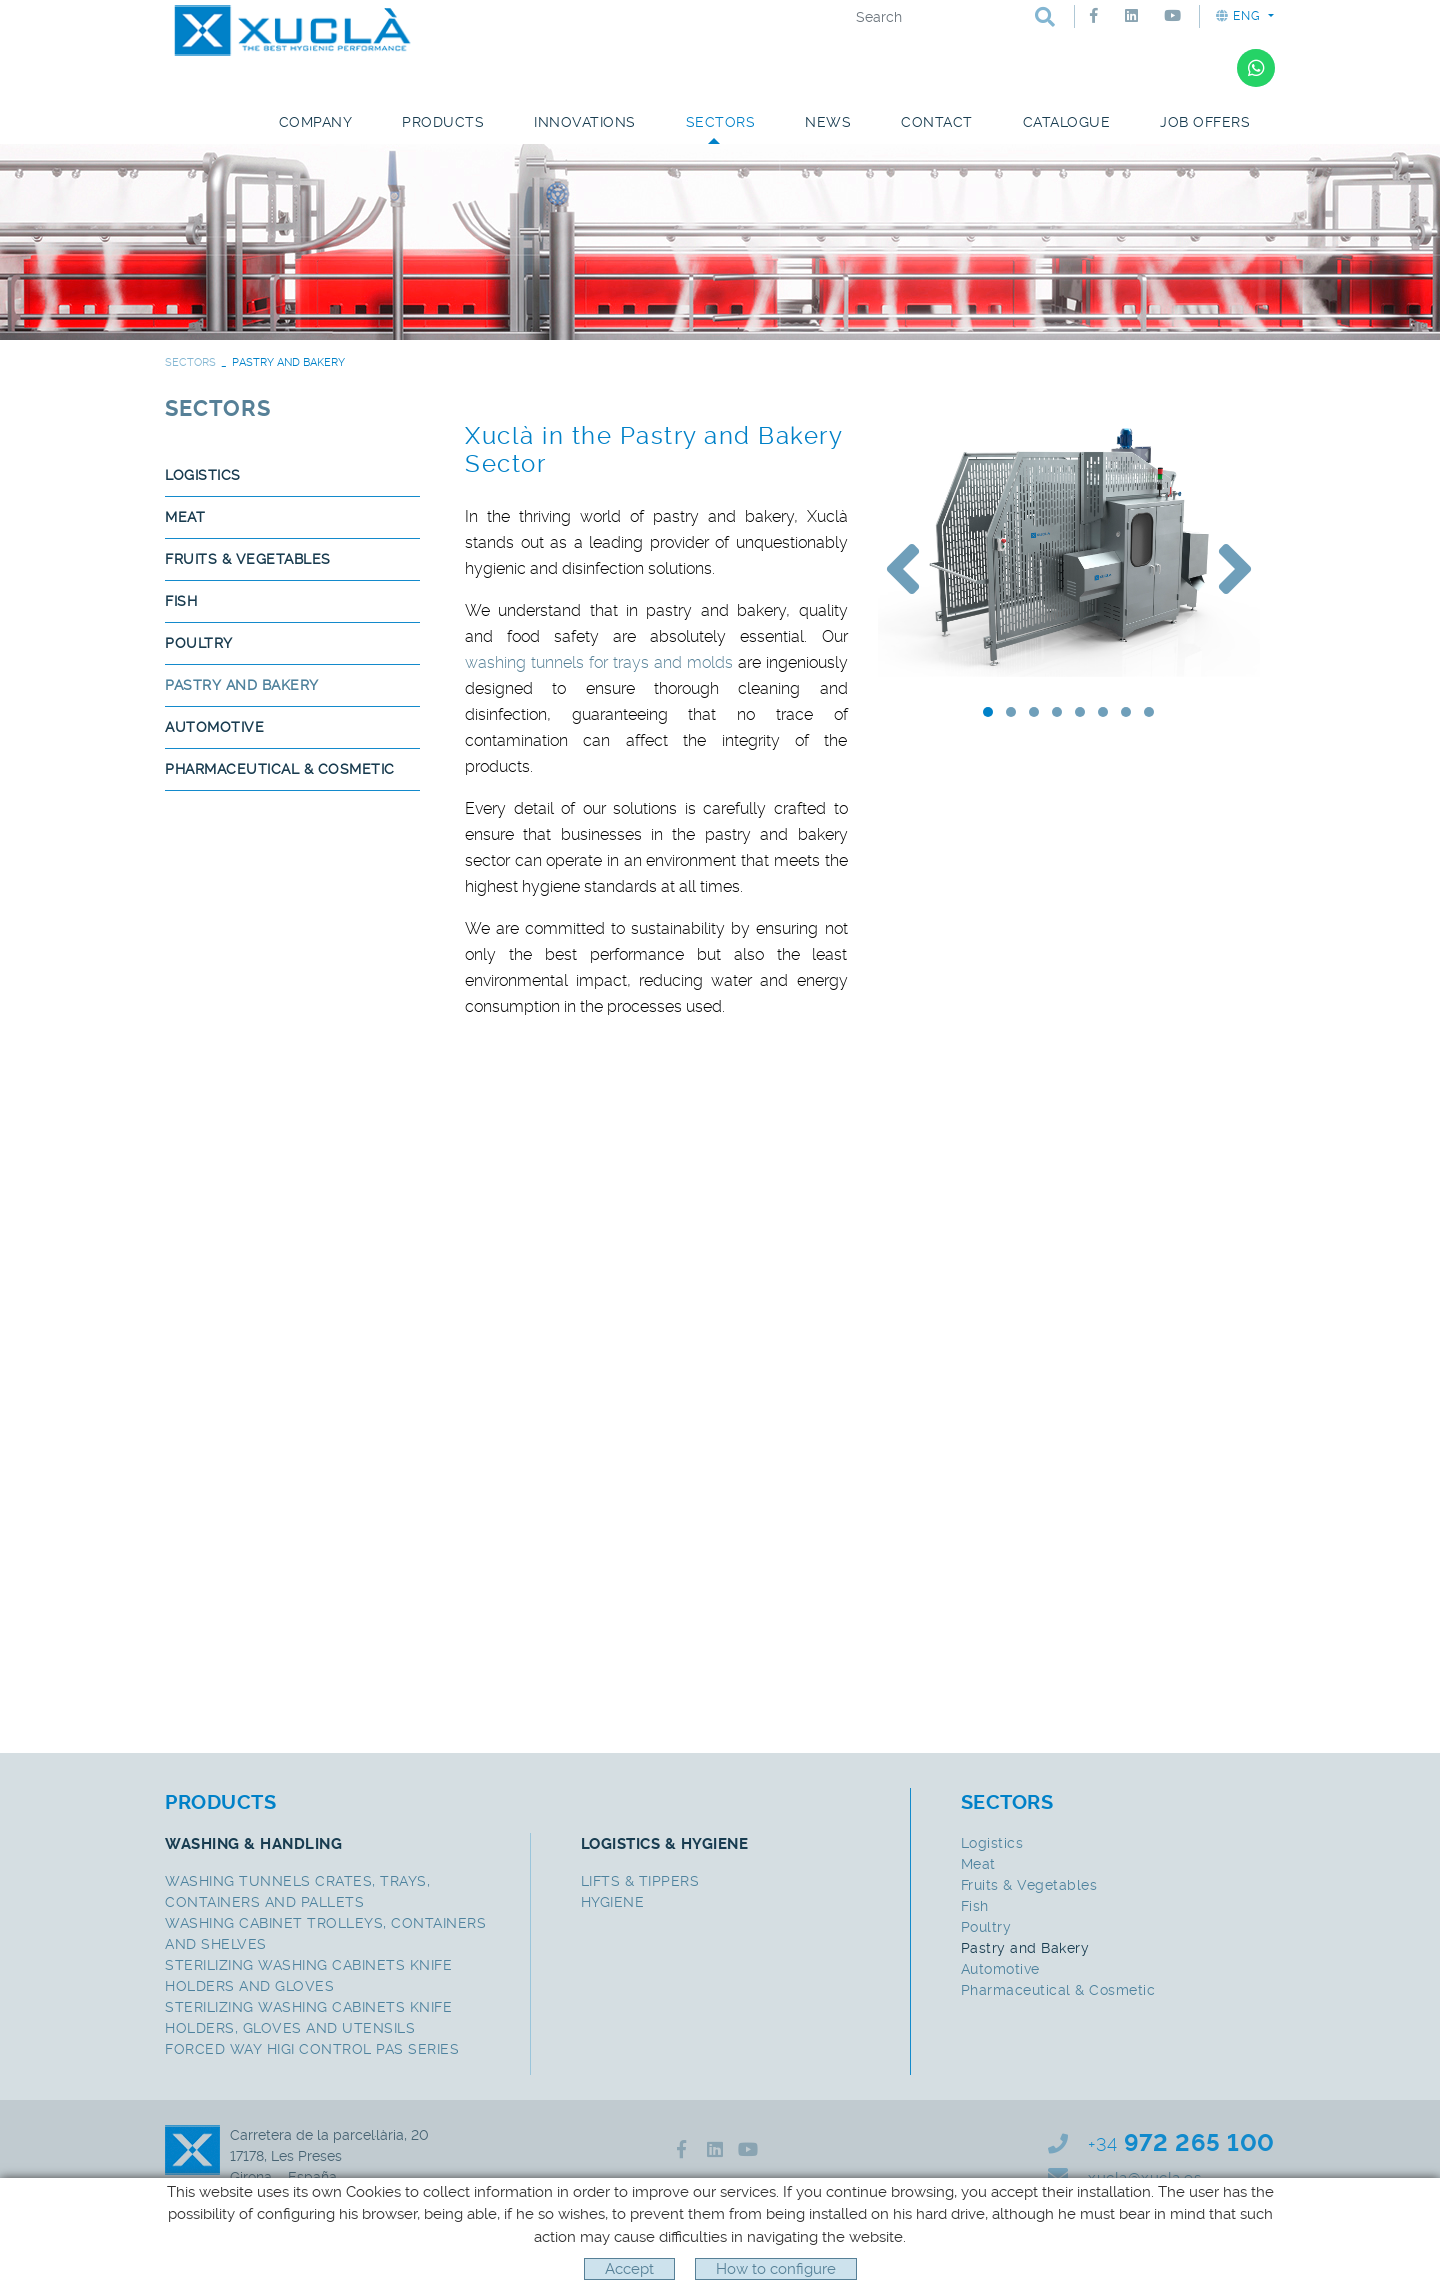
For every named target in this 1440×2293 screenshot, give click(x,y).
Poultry (199, 643)
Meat (185, 517)
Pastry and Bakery (242, 685)
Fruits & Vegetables (248, 559)
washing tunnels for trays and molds (599, 662)
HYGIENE (613, 1902)
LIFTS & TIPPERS (640, 1881)
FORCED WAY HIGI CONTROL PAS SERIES (312, 2049)
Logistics (203, 475)
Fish (181, 601)
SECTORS (190, 362)
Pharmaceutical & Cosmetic (280, 769)
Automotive (214, 727)
